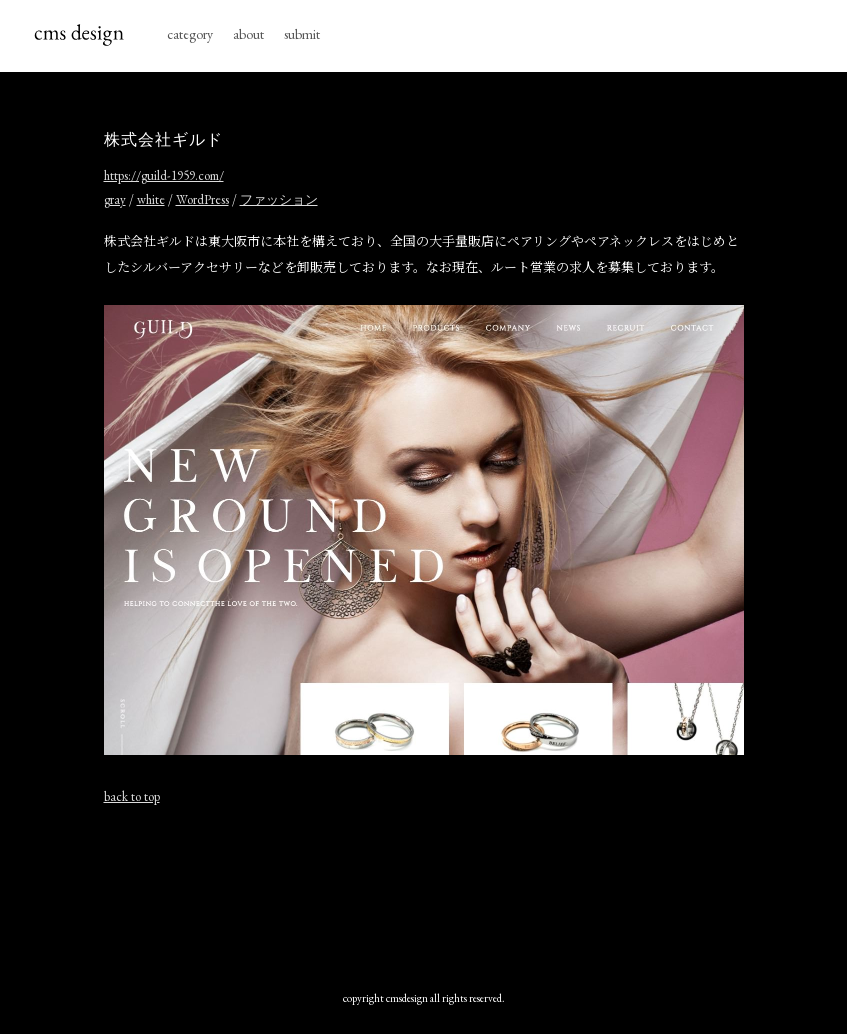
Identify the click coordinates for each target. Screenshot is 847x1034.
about (248, 34)
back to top (132, 796)
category (190, 34)
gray (115, 199)
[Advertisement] (424, 893)
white (151, 199)
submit (302, 34)
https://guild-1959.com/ (164, 175)
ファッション (279, 199)
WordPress (202, 199)
